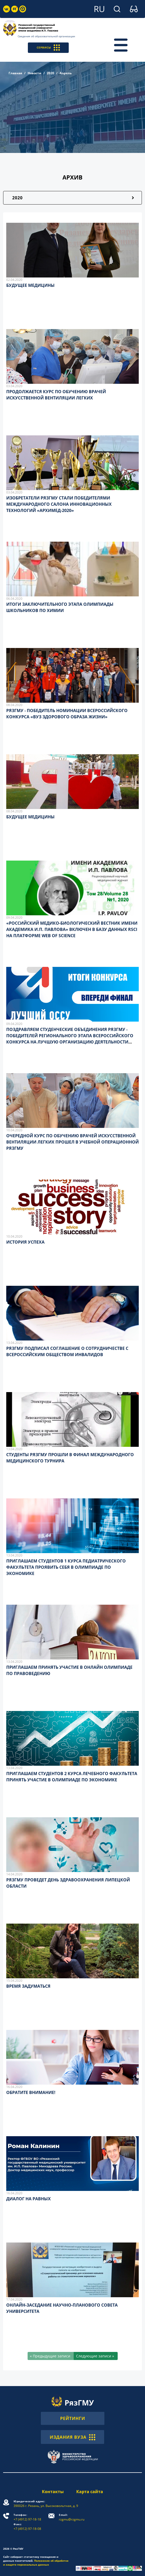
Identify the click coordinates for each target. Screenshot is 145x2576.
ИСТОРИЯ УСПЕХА (25, 1242)
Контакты (53, 2491)
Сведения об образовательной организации (46, 36)
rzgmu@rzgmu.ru (71, 2517)
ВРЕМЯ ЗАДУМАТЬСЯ (28, 1986)
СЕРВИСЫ (48, 47)
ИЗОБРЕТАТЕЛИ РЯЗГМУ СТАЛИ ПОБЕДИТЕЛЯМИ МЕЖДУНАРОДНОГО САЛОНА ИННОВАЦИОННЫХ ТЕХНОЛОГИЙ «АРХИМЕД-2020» (59, 504)
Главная (15, 73)
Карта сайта (89, 2491)
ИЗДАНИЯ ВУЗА (72, 2436)
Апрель (66, 73)
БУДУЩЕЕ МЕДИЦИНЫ (30, 285)
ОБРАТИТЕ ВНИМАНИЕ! (30, 2092)
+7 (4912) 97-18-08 (27, 2526)
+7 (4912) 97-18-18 (27, 2517)
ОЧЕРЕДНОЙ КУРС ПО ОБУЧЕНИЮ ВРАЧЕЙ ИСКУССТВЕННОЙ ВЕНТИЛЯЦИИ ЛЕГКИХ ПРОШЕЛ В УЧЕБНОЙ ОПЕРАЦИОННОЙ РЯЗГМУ (72, 1142)
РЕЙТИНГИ (72, 2418)
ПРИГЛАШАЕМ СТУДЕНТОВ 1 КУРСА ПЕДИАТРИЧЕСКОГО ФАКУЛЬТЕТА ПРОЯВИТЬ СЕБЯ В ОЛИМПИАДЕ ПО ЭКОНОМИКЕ (66, 1567)
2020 (50, 73)
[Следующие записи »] (96, 2356)
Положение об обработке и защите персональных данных (35, 2562)
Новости (34, 73)
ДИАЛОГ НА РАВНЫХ (28, 2199)
